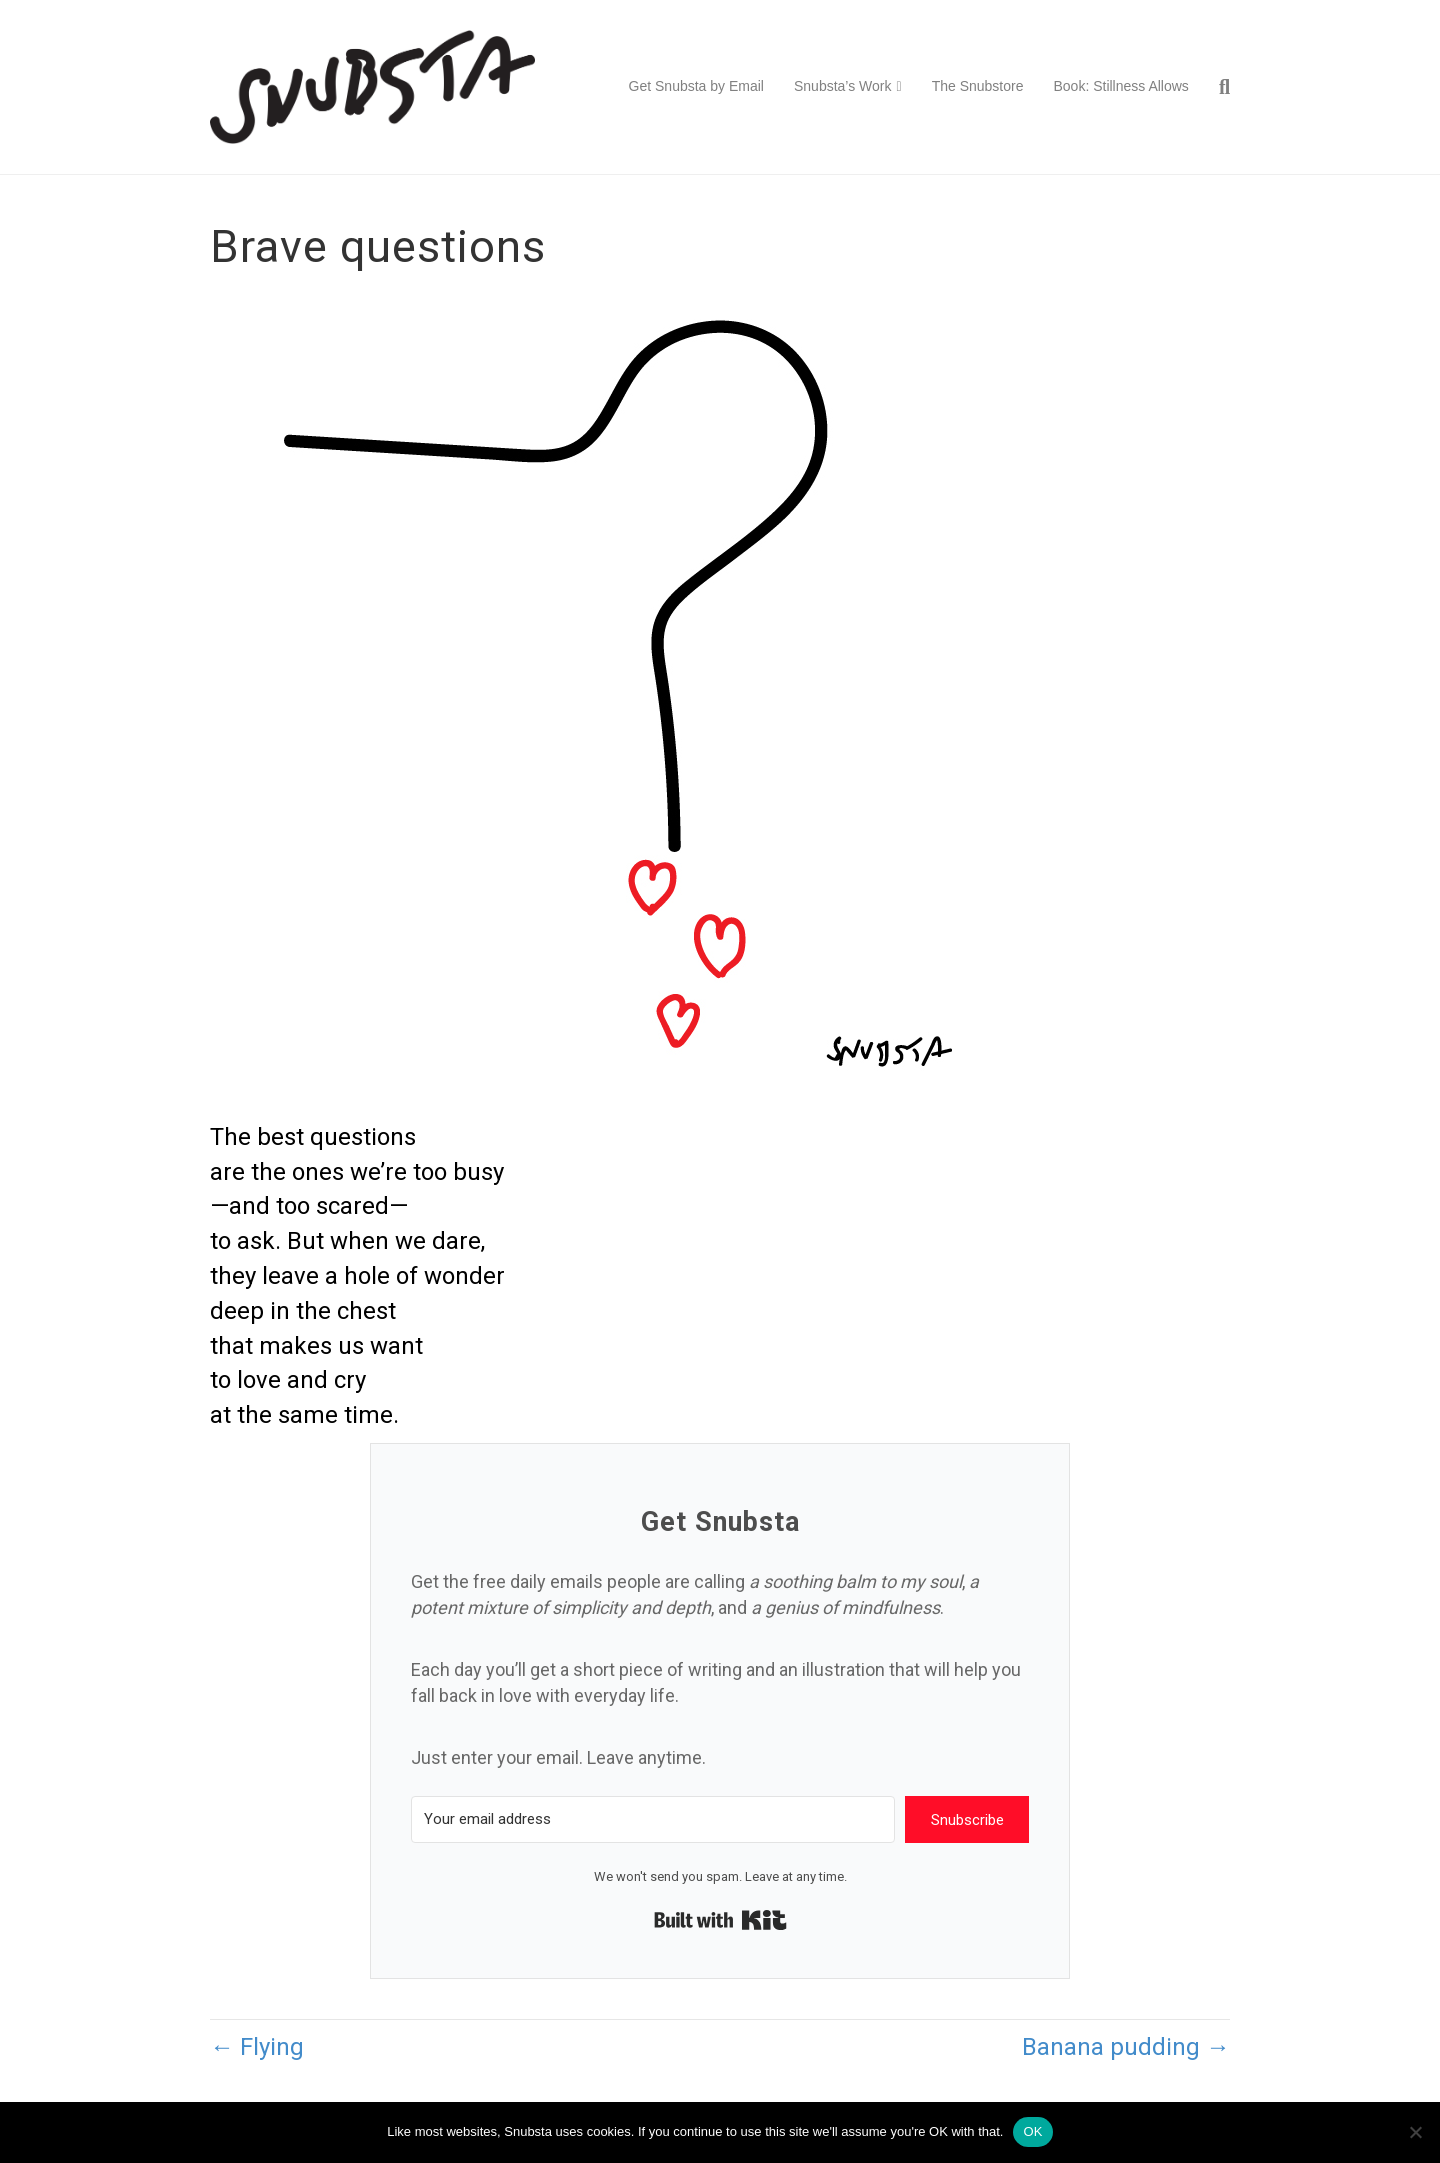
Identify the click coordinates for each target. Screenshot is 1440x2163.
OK (1032, 2131)
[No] (1415, 2132)
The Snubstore (978, 86)
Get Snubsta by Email (696, 86)
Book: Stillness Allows (1120, 86)
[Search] (1217, 87)
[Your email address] (653, 1819)
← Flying (257, 2047)
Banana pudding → (1126, 2047)
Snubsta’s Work (843, 86)
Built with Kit (720, 1920)
